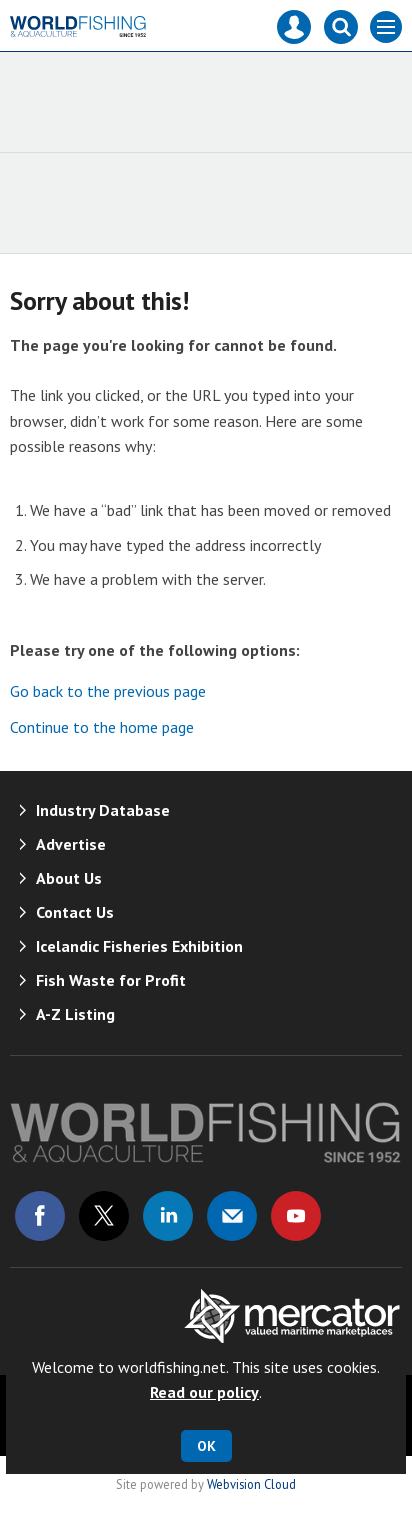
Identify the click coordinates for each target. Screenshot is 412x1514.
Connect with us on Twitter (104, 1216)
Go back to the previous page (108, 691)
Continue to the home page (102, 727)
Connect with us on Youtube (296, 1216)
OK (206, 1446)
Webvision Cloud (251, 1484)
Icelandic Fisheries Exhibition (139, 946)
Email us (232, 1216)
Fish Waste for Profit (111, 980)
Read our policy (204, 1392)
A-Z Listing (75, 1014)
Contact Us (75, 912)
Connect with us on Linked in (168, 1216)
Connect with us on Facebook (40, 1216)
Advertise (71, 844)
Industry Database (103, 810)
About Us (69, 878)
